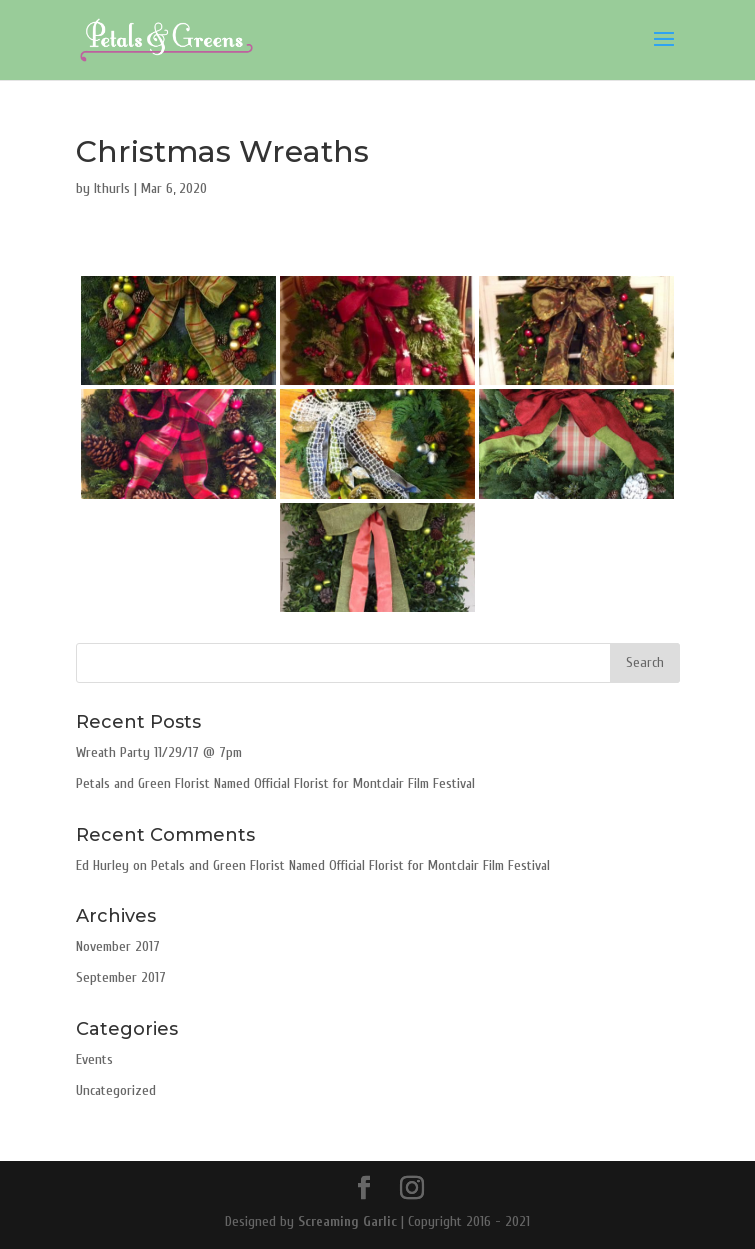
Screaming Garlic (347, 1221)
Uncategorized (116, 1090)
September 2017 (121, 977)
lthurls (112, 188)
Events (94, 1059)
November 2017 (118, 946)
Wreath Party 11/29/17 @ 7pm (159, 752)
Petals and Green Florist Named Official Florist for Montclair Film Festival (275, 783)
